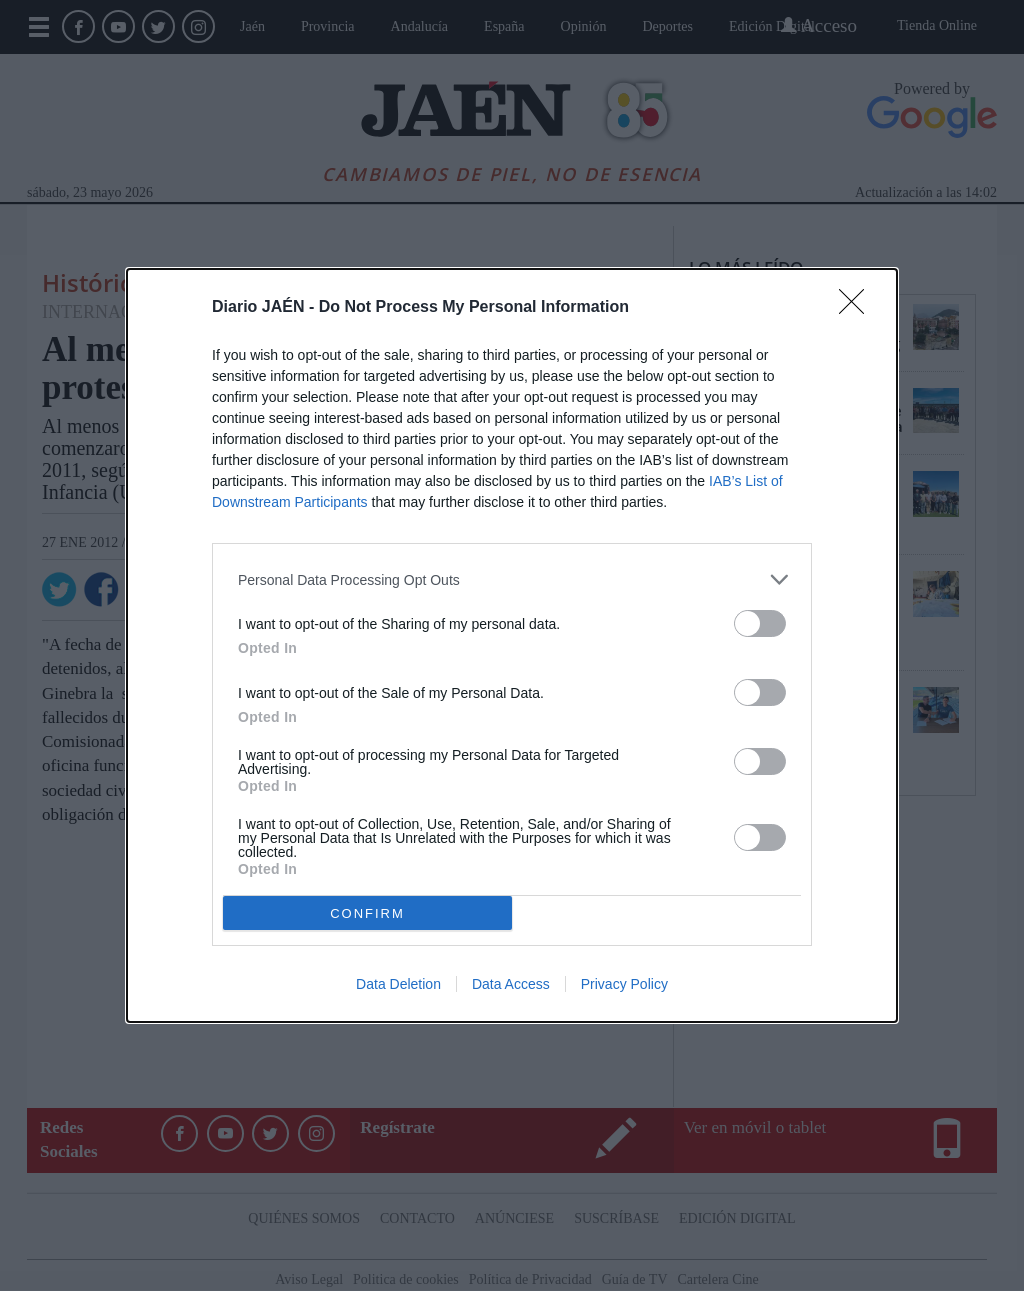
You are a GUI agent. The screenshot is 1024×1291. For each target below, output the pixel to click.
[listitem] (512, 579)
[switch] (760, 623)
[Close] (858, 308)
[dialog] (512, 645)
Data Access (511, 984)
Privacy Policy (624, 984)
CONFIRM (367, 913)
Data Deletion (398, 984)
